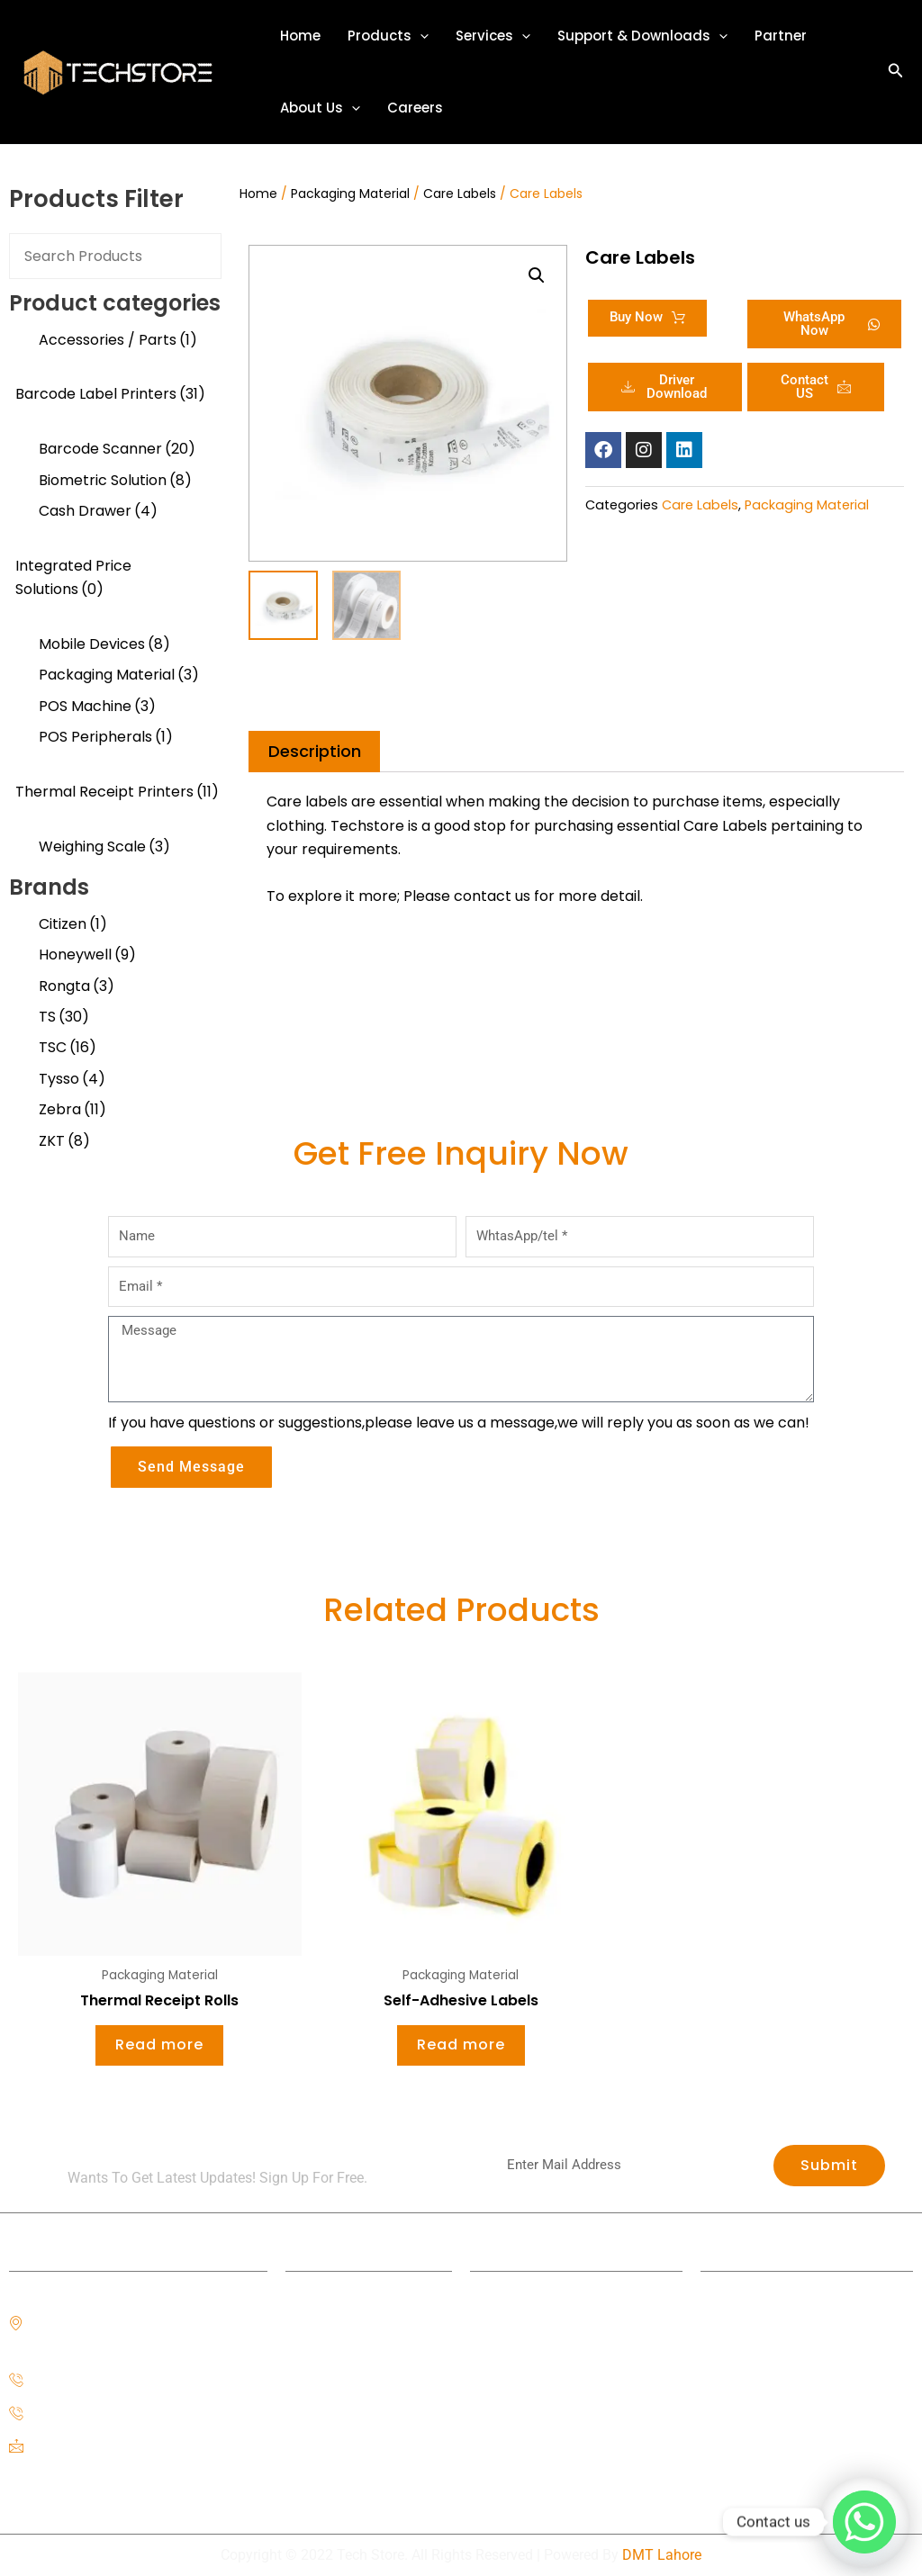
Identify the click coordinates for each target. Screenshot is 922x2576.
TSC (67, 1047)
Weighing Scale (104, 846)
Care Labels (459, 194)
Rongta (76, 986)
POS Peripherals (106, 736)
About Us (320, 108)
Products (388, 36)
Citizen (73, 924)
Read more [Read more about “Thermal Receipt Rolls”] (159, 2044)
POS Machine (97, 706)
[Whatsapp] (864, 2521)
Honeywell (87, 954)
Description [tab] (314, 751)
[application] (420, 36)
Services (493, 36)
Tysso (72, 1078)
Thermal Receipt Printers (117, 791)
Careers (415, 107)
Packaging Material (119, 674)
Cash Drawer (98, 510)
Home (300, 35)
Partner (781, 35)
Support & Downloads (642, 36)
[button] (896, 72)
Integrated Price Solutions (73, 577)
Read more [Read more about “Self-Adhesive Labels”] (461, 2044)
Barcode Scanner (117, 448)
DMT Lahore (661, 2554)
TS (64, 1016)
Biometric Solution (115, 480)
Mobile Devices (104, 644)
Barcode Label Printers (110, 393)
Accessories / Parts (118, 339)
